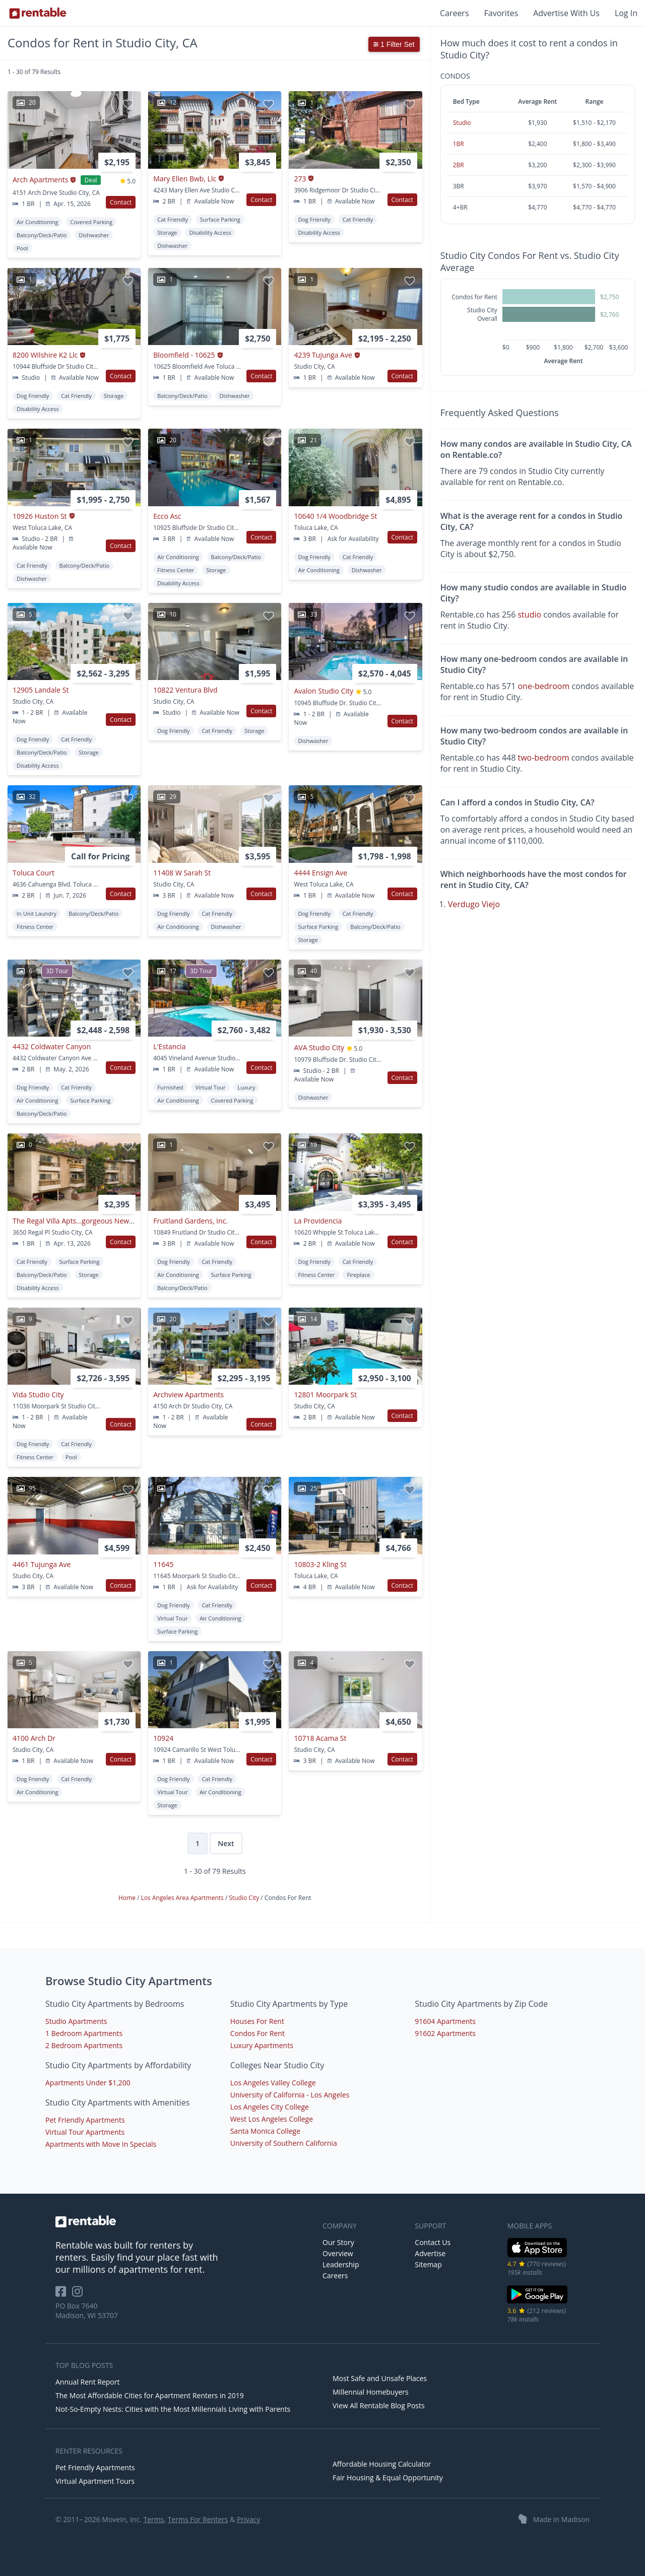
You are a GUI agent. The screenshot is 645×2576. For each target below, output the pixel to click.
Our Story (338, 2242)
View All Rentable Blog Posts (379, 2405)
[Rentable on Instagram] (79, 2294)
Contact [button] (121, 202)
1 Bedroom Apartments (83, 2033)
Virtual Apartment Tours (95, 2481)
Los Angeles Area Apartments (183, 1897)
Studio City (245, 1897)
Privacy (248, 2519)
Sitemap (428, 2264)
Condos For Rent (257, 2033)
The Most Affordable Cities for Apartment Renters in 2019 (149, 2395)
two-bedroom (543, 757)
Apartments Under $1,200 (88, 2082)
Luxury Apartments (261, 2045)
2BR (458, 165)
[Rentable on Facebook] (63, 2294)
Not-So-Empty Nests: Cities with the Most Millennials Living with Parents (172, 2409)
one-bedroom (543, 686)
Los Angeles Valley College (273, 2082)
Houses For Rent (257, 2021)
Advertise (430, 2253)
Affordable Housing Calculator (382, 2464)
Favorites (501, 13)
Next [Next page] (226, 1843)
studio (529, 614)
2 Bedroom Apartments (83, 2045)
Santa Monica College (265, 2131)
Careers (454, 13)
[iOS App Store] (537, 2255)
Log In (626, 13)
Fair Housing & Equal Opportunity (388, 2477)
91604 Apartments (445, 2021)
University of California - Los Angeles (290, 2094)
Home (127, 1897)
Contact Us (432, 2242)
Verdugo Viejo (474, 904)
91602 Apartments (445, 2033)
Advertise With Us (566, 13)
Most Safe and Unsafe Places (380, 2378)
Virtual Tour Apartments (84, 2132)
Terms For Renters (198, 2519)
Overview (337, 2253)
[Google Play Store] (537, 2302)
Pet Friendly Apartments (85, 2120)
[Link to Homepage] (38, 13)
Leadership (340, 2264)
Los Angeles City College (269, 2107)
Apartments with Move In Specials (100, 2144)
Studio (462, 122)
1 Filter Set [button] (394, 44)
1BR (458, 144)
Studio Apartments (76, 2021)
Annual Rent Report (87, 2382)
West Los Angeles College (271, 2119)
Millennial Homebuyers (371, 2392)
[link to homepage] (183, 2221)
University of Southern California (283, 2143)
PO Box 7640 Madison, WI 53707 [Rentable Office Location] (86, 2310)
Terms (153, 2519)
